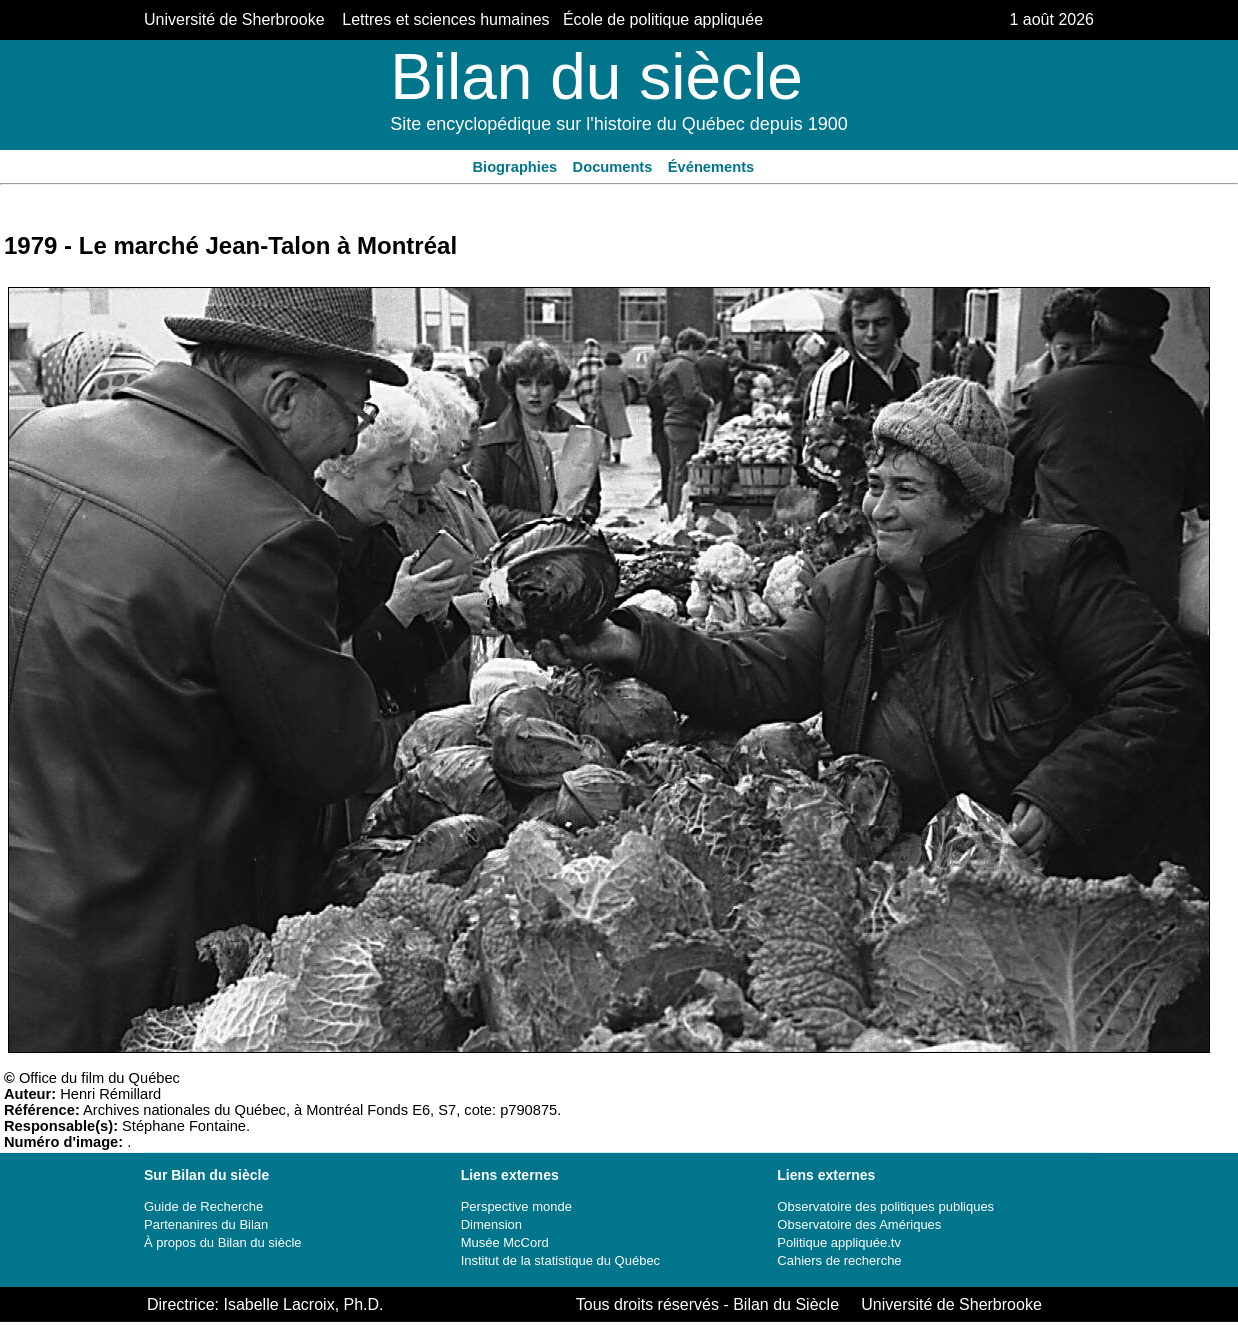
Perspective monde (516, 1206)
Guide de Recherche (203, 1206)
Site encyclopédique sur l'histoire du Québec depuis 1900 (619, 124)
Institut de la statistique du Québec (560, 1260)
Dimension (491, 1224)
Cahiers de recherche (839, 1260)
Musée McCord (505, 1242)
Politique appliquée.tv (839, 1242)
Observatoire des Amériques (859, 1224)
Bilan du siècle (596, 77)
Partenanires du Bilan (206, 1224)
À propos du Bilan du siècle (223, 1242)
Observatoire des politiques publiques (885, 1206)
